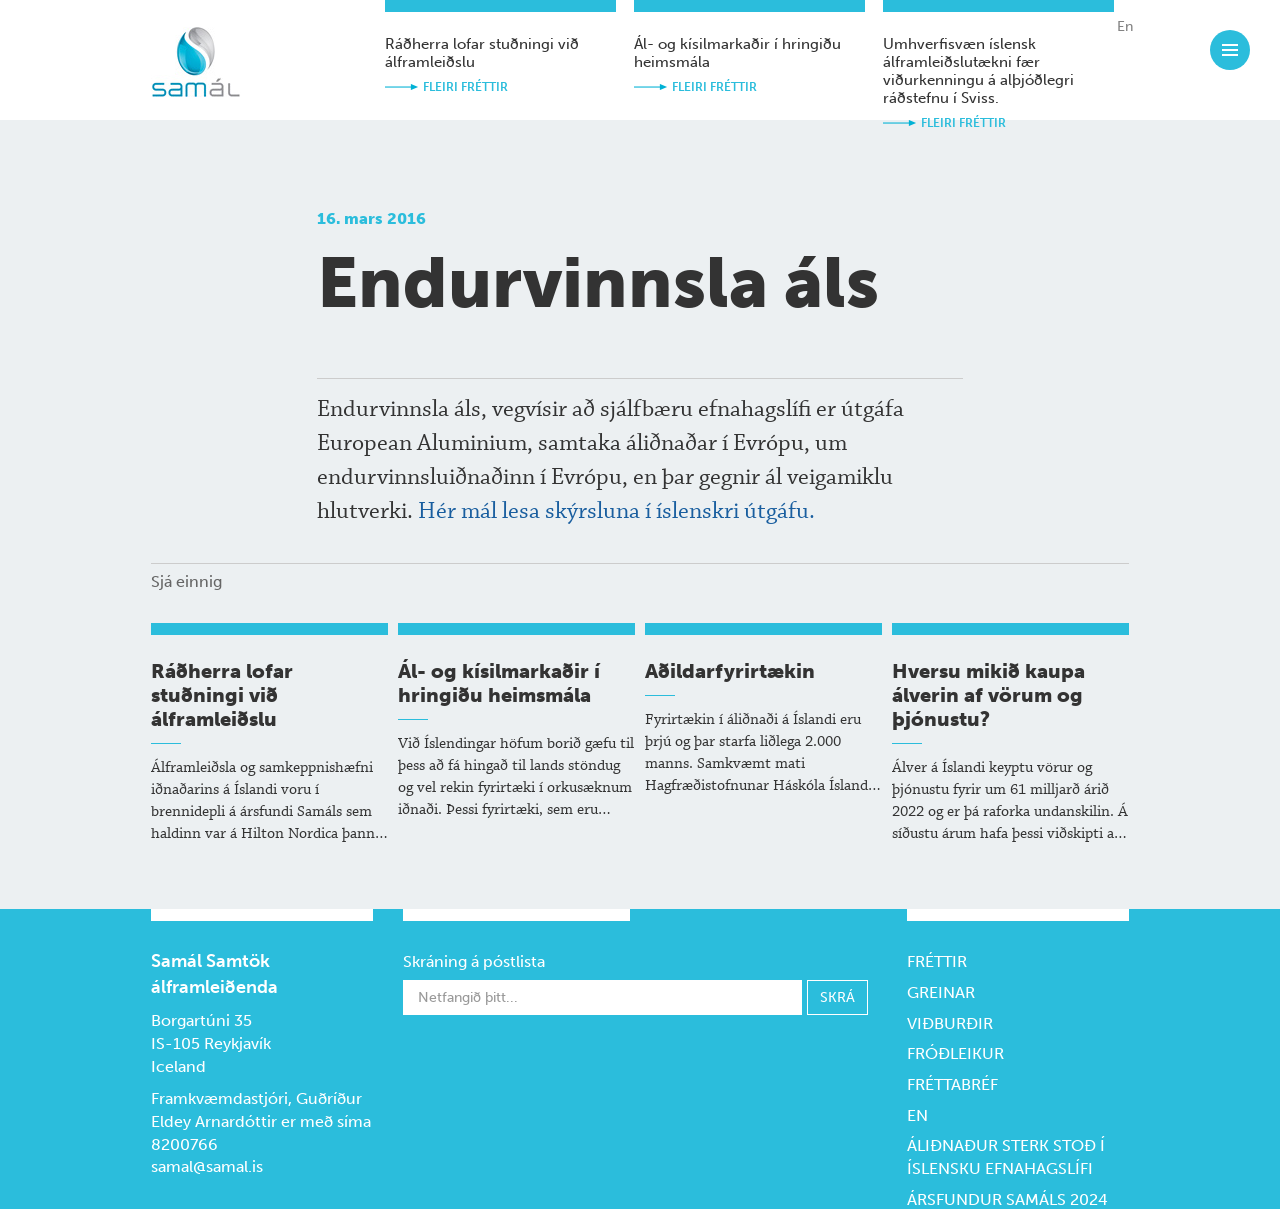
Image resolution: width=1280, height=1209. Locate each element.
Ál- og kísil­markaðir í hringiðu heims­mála (499, 683)
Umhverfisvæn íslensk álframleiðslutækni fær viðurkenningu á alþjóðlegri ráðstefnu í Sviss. (978, 71)
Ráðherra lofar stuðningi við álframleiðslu (222, 695)
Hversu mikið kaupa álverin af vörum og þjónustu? (988, 695)
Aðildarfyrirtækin (730, 671)
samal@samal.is (207, 1166)
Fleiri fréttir (465, 87)
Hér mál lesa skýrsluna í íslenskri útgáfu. (616, 511)
